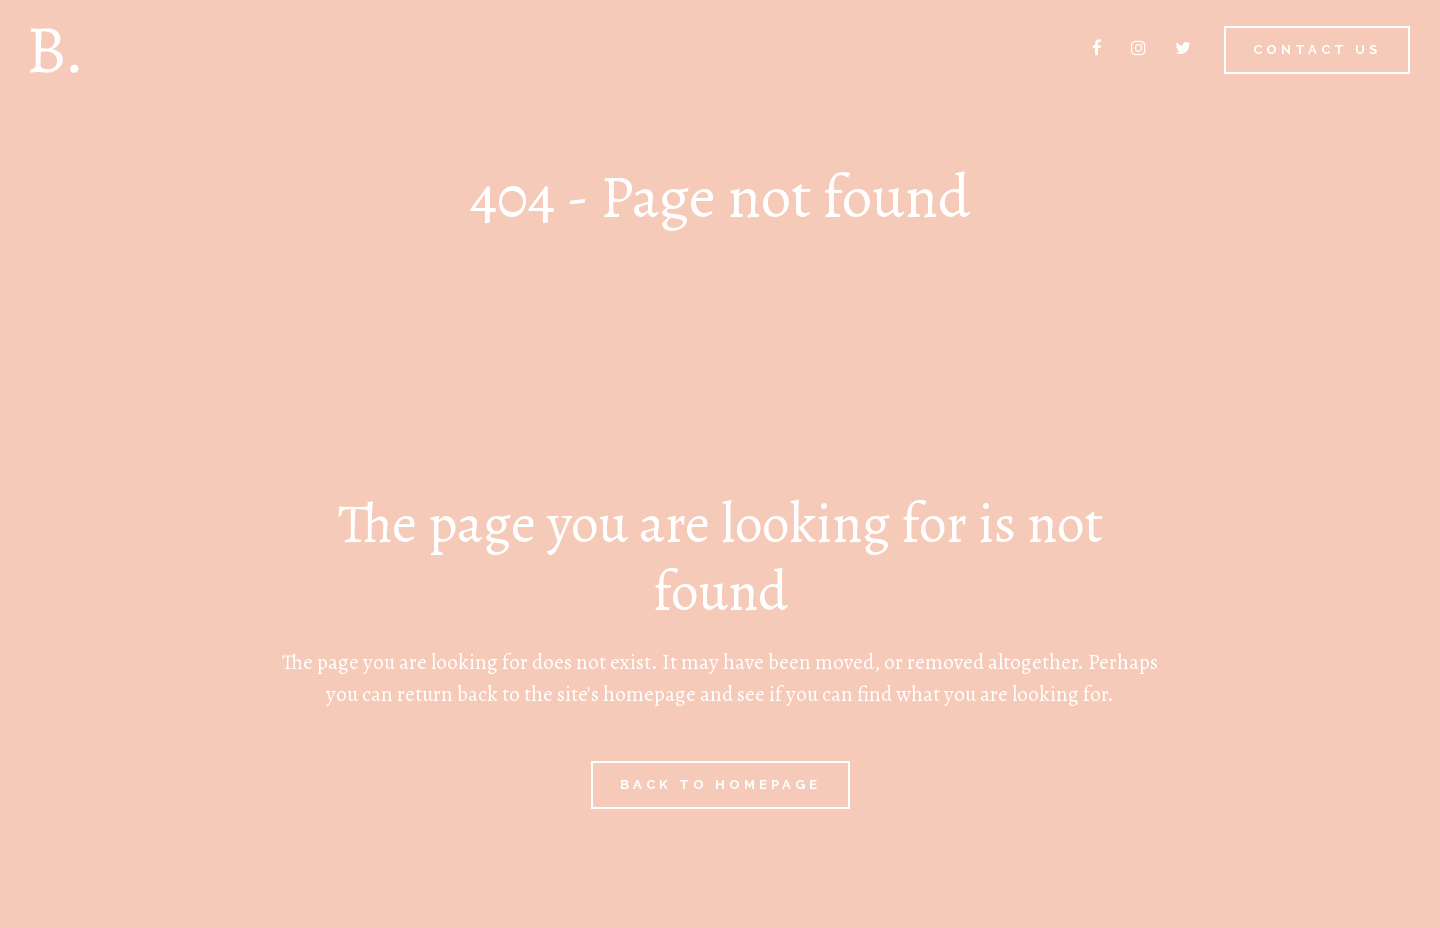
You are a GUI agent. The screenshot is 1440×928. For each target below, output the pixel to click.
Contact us (1317, 49)
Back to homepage (720, 784)
